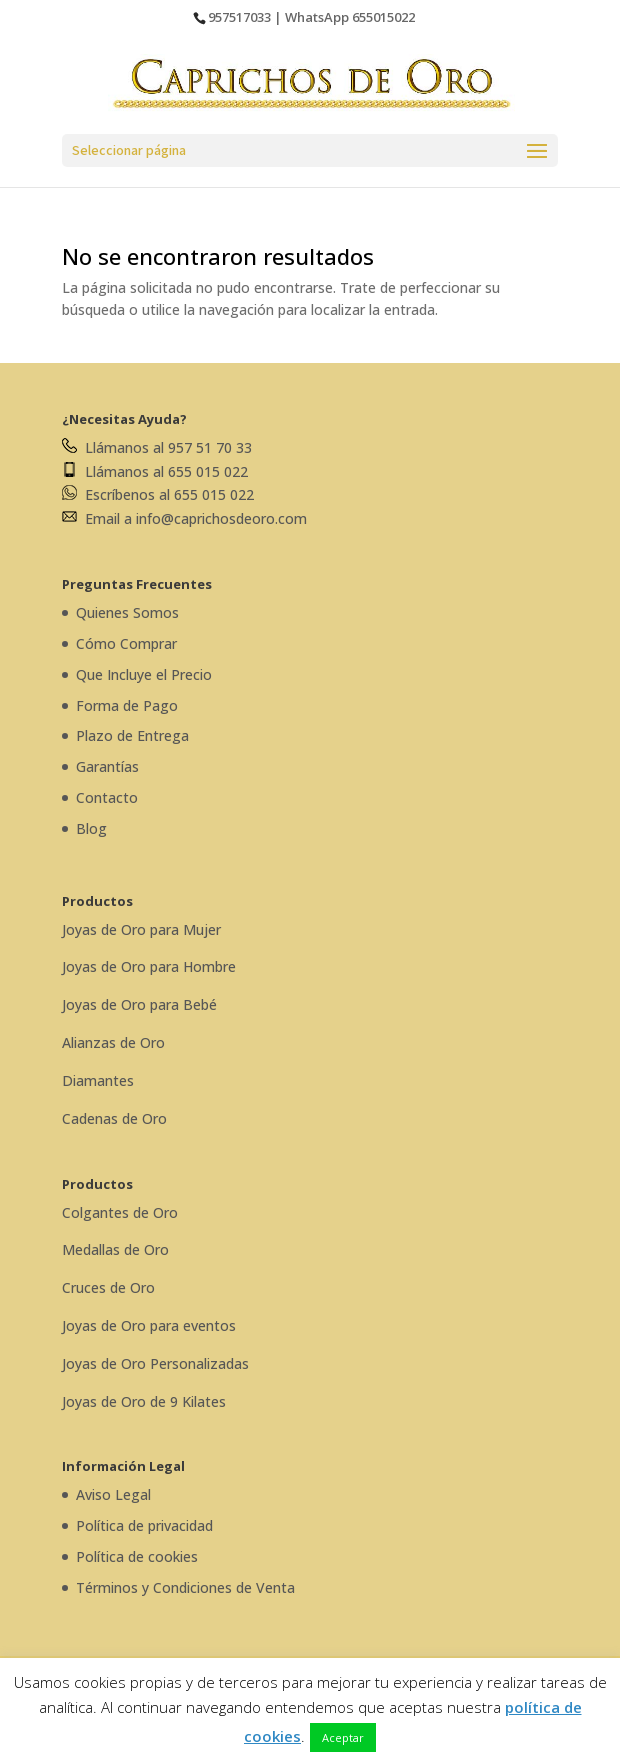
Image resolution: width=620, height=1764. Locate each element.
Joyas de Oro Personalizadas (155, 1363)
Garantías (107, 766)
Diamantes (98, 1080)
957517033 (239, 17)
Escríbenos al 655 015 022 (158, 494)
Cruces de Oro (108, 1287)
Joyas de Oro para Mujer (141, 929)
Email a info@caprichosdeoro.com (184, 518)
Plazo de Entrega (132, 735)
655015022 (383, 17)
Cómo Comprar (126, 643)
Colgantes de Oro (120, 1212)
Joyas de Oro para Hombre (149, 966)
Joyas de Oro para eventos (149, 1325)
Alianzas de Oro (113, 1042)
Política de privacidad (144, 1525)
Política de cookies (137, 1556)
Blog (91, 828)
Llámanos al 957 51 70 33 (157, 447)
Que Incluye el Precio (144, 674)
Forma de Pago (127, 705)
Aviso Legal (113, 1494)
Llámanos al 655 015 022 (155, 471)
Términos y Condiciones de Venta (185, 1587)
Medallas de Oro (115, 1249)
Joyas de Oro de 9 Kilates (144, 1401)
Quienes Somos (127, 612)
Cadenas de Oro (114, 1118)
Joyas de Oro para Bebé (139, 1004)
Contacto (107, 797)
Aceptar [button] (343, 1737)
